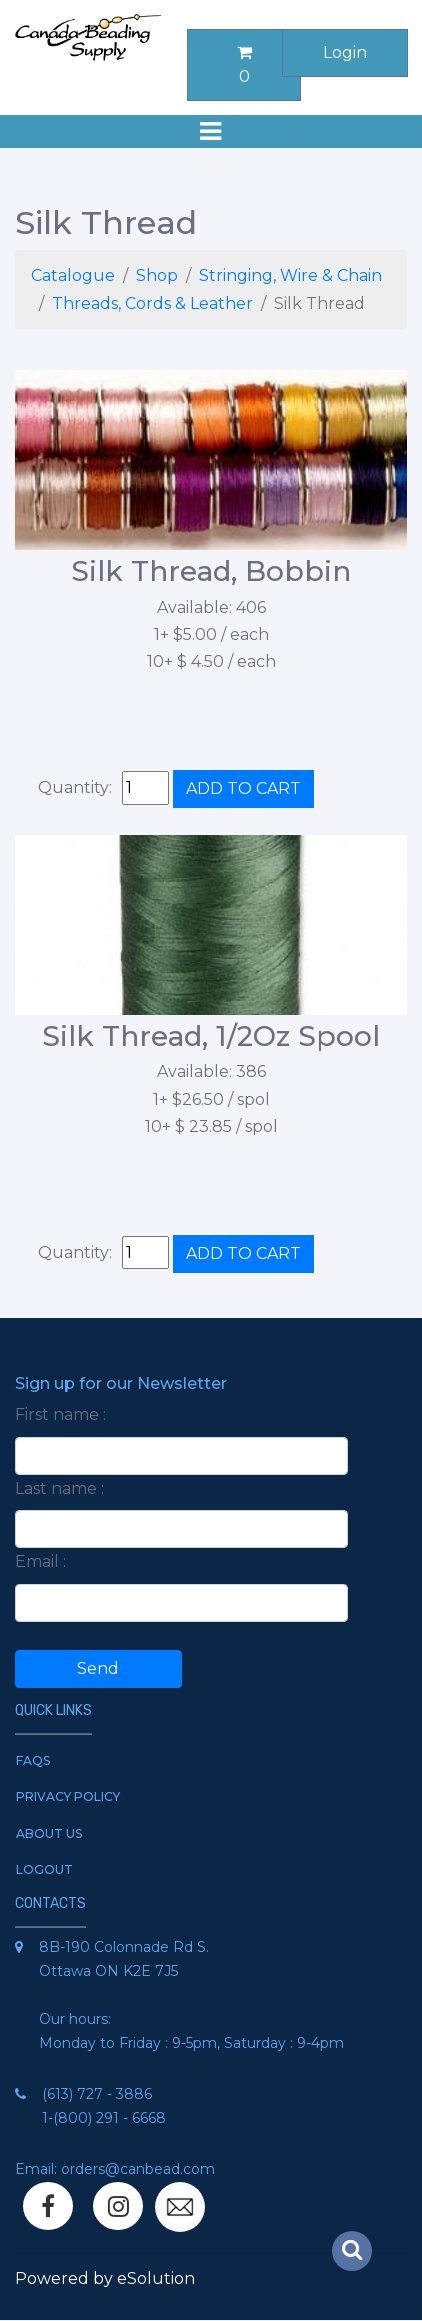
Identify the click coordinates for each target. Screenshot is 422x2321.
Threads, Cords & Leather (152, 303)
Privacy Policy (68, 1796)
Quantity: (75, 787)
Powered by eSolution (105, 2278)
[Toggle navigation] (211, 131)
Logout (44, 1869)
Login (345, 52)
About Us (49, 1833)
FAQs (33, 1760)
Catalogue (73, 275)
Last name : (59, 1488)
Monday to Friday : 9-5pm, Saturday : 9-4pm (191, 2043)
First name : (60, 1414)
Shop (157, 275)
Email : (40, 1561)
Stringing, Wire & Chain (290, 275)
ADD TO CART (243, 788)
